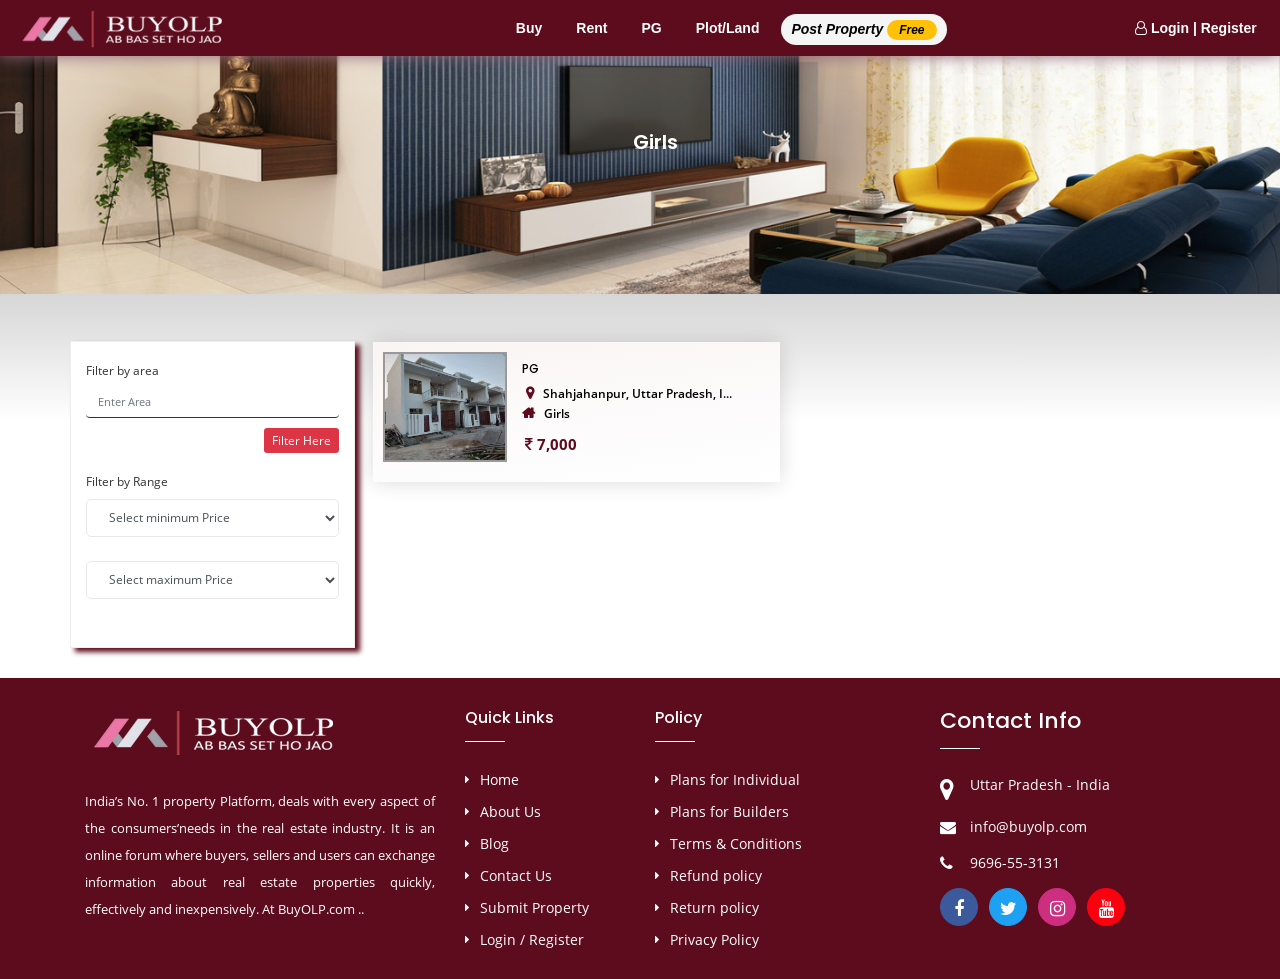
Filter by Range (127, 481)
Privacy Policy (714, 939)
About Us (510, 811)
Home (499, 779)
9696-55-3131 (1015, 862)
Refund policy (716, 875)
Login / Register (532, 939)
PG (651, 28)
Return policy (714, 907)
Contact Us (516, 875)
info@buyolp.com (1028, 826)
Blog (494, 843)
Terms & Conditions (736, 843)
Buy (529, 28)
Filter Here (301, 440)
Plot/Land (728, 28)
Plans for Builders (729, 811)
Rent (591, 28)
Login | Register (1196, 28)
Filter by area (122, 370)
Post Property (863, 30)
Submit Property (534, 907)
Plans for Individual (735, 779)
